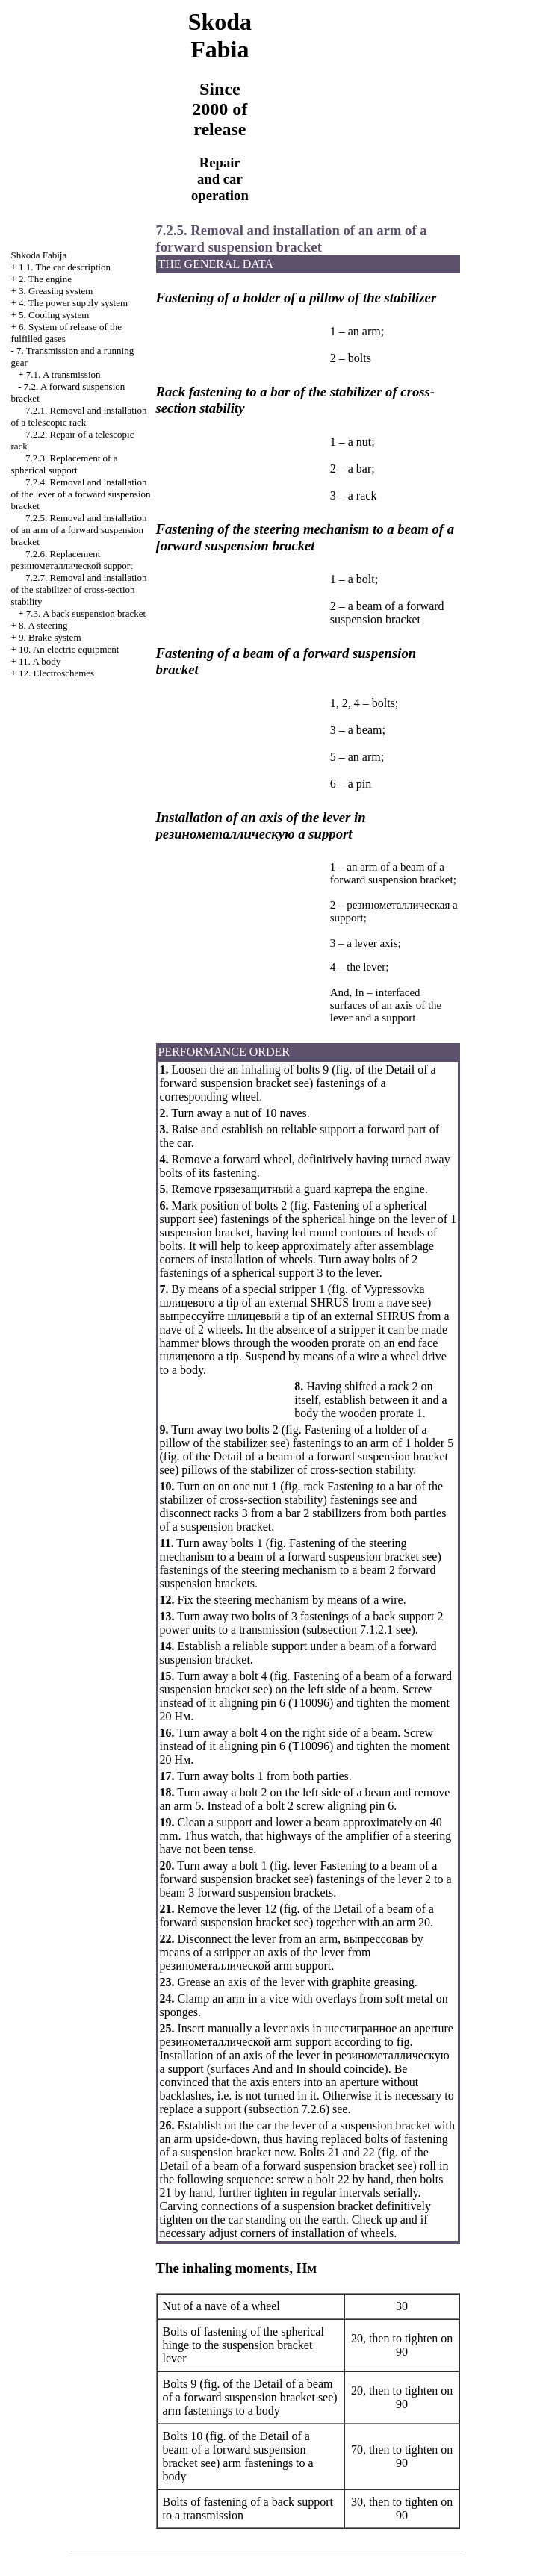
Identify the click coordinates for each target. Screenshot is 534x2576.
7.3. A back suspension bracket (86, 613)
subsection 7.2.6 (287, 2109)
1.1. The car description (65, 267)
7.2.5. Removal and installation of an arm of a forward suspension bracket (79, 529)
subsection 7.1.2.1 (349, 1629)
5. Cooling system (54, 314)
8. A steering (43, 625)
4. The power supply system (73, 302)
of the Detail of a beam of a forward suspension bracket (314, 1456)
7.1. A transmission (63, 374)
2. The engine (45, 278)
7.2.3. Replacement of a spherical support (64, 464)
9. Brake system (50, 637)
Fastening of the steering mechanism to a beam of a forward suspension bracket (289, 1550)
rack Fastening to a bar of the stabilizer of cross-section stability (302, 1493)
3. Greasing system (56, 290)
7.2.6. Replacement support (72, 559)
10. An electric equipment (69, 649)
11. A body (39, 661)
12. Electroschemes (56, 673)
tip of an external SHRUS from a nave (292, 1296)
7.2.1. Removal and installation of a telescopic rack (79, 416)
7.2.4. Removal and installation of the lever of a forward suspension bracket (81, 493)
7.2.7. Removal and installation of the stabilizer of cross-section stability (79, 589)
